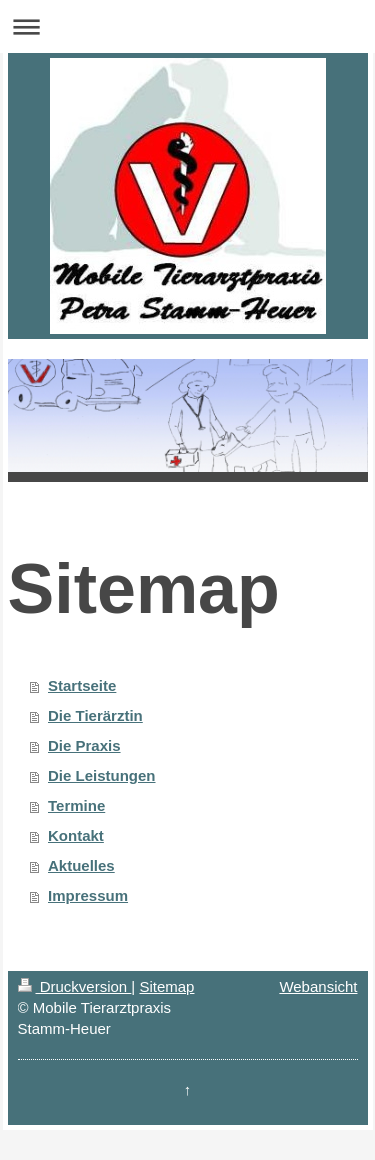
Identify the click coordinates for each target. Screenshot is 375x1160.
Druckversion (75, 986)
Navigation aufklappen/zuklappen (187, 26)
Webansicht (318, 986)
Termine (76, 805)
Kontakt (76, 835)
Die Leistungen (102, 775)
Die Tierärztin (95, 715)
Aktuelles (81, 865)
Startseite (82, 685)
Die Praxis (84, 745)
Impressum (88, 895)
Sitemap (166, 986)
